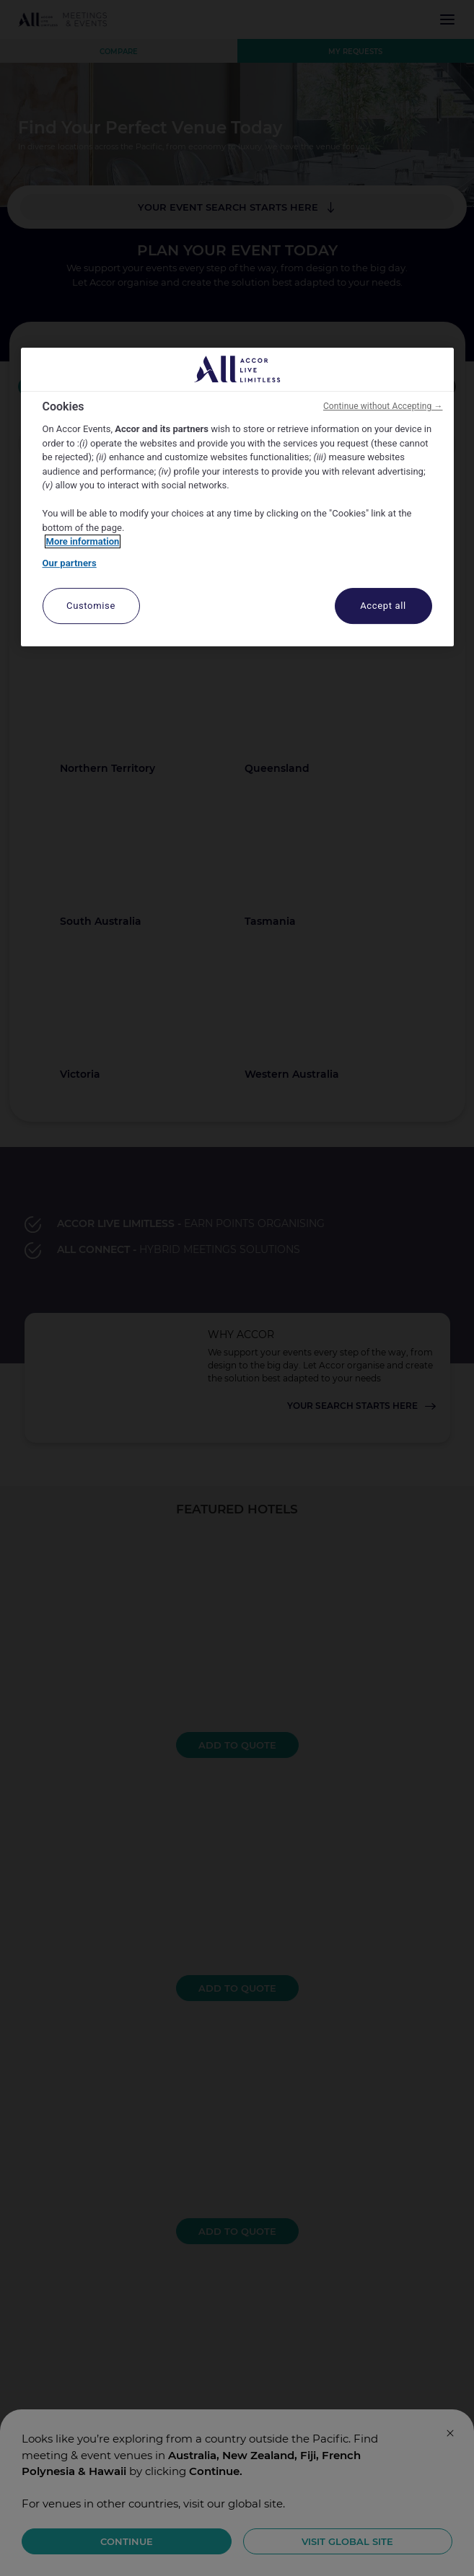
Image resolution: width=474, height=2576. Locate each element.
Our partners (70, 563)
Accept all (383, 605)
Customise (90, 605)
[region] (237, 497)
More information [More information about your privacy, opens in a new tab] (83, 541)
